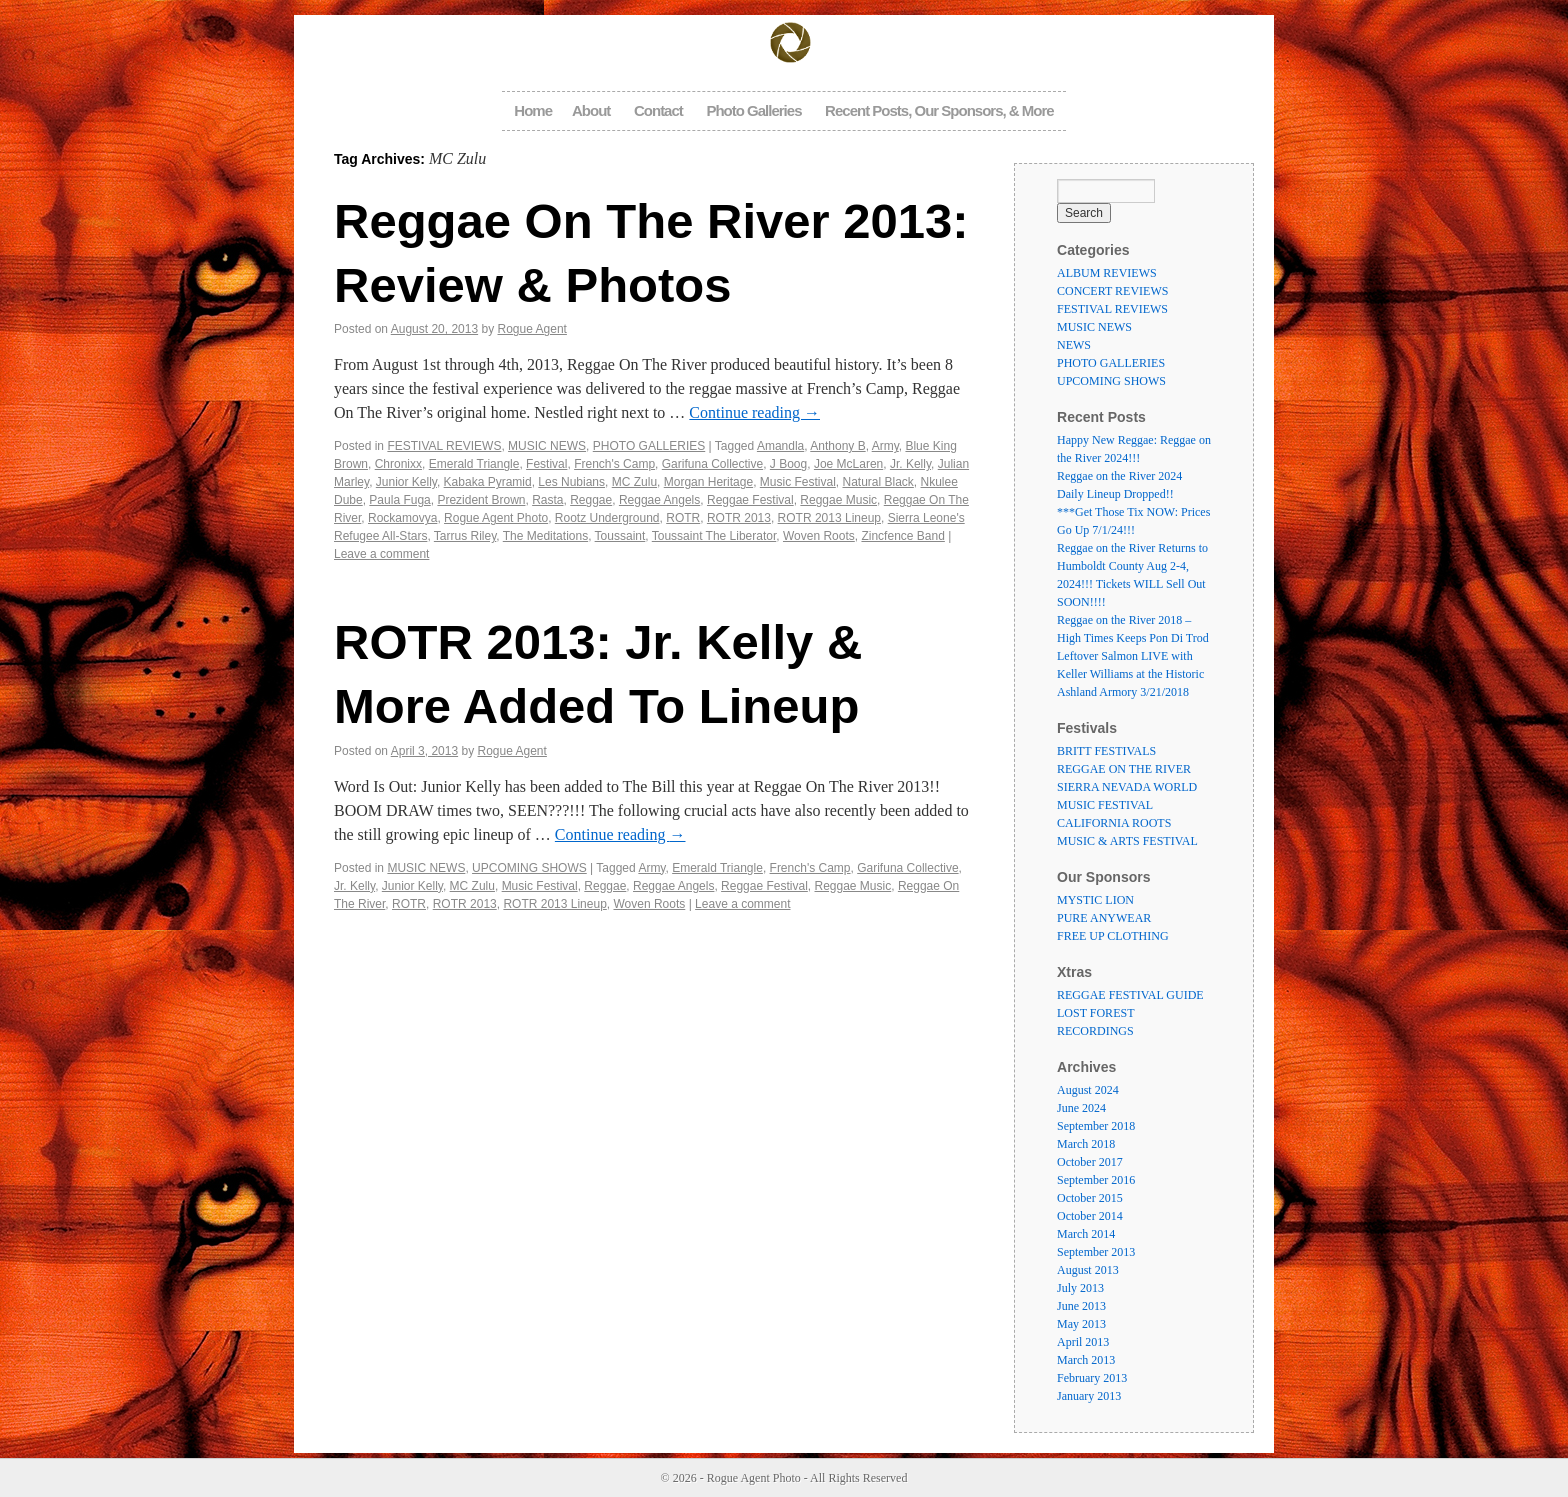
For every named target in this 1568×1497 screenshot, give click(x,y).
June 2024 (1081, 1108)
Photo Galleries (753, 110)
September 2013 (1096, 1252)
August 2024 (1088, 1090)
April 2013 (1083, 1342)
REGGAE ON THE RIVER (1124, 769)
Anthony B (837, 446)
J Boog (788, 464)
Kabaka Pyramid (488, 482)
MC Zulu (634, 482)
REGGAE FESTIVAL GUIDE (1130, 995)
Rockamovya (402, 518)
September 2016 (1096, 1180)
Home (533, 110)
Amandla (780, 446)
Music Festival (798, 482)
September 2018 (1096, 1126)
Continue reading (754, 412)
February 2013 (1092, 1378)
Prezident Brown (481, 500)
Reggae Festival (750, 500)
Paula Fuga (399, 500)
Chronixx (398, 464)
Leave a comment (381, 554)
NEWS (1074, 345)
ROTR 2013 (739, 518)
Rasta (547, 500)
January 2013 (1089, 1396)
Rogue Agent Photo (496, 518)
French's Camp (614, 464)
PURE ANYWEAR (1104, 918)
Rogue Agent (532, 329)
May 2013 (1081, 1324)
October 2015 (1090, 1198)
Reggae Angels (659, 500)
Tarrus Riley (465, 536)
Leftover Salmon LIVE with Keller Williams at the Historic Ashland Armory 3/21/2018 (1130, 674)
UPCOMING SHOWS (529, 868)
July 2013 (1080, 1288)
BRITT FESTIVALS (1106, 751)
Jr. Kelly (910, 464)
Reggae (591, 500)
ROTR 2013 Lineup (829, 518)
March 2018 (1086, 1144)
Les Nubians (571, 482)
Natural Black (877, 482)
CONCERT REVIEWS (1112, 291)
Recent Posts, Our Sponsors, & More (939, 110)
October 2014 (1090, 1216)
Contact (658, 110)
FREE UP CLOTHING (1113, 936)
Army (885, 446)
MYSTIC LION (1095, 900)
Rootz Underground (607, 518)
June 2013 (1081, 1306)
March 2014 (1086, 1234)
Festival (546, 464)
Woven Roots (819, 536)
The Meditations (545, 536)
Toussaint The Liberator (714, 536)
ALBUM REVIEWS (1107, 273)
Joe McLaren (848, 464)
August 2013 (1088, 1270)
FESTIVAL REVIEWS (444, 446)
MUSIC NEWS (547, 446)
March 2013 (1086, 1360)
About (591, 110)
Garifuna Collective (712, 464)
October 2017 (1090, 1162)
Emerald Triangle (474, 464)
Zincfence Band (902, 536)
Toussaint (620, 536)
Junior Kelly (406, 482)
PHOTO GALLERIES (649, 446)
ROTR (683, 518)
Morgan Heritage (708, 482)
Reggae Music (838, 500)
